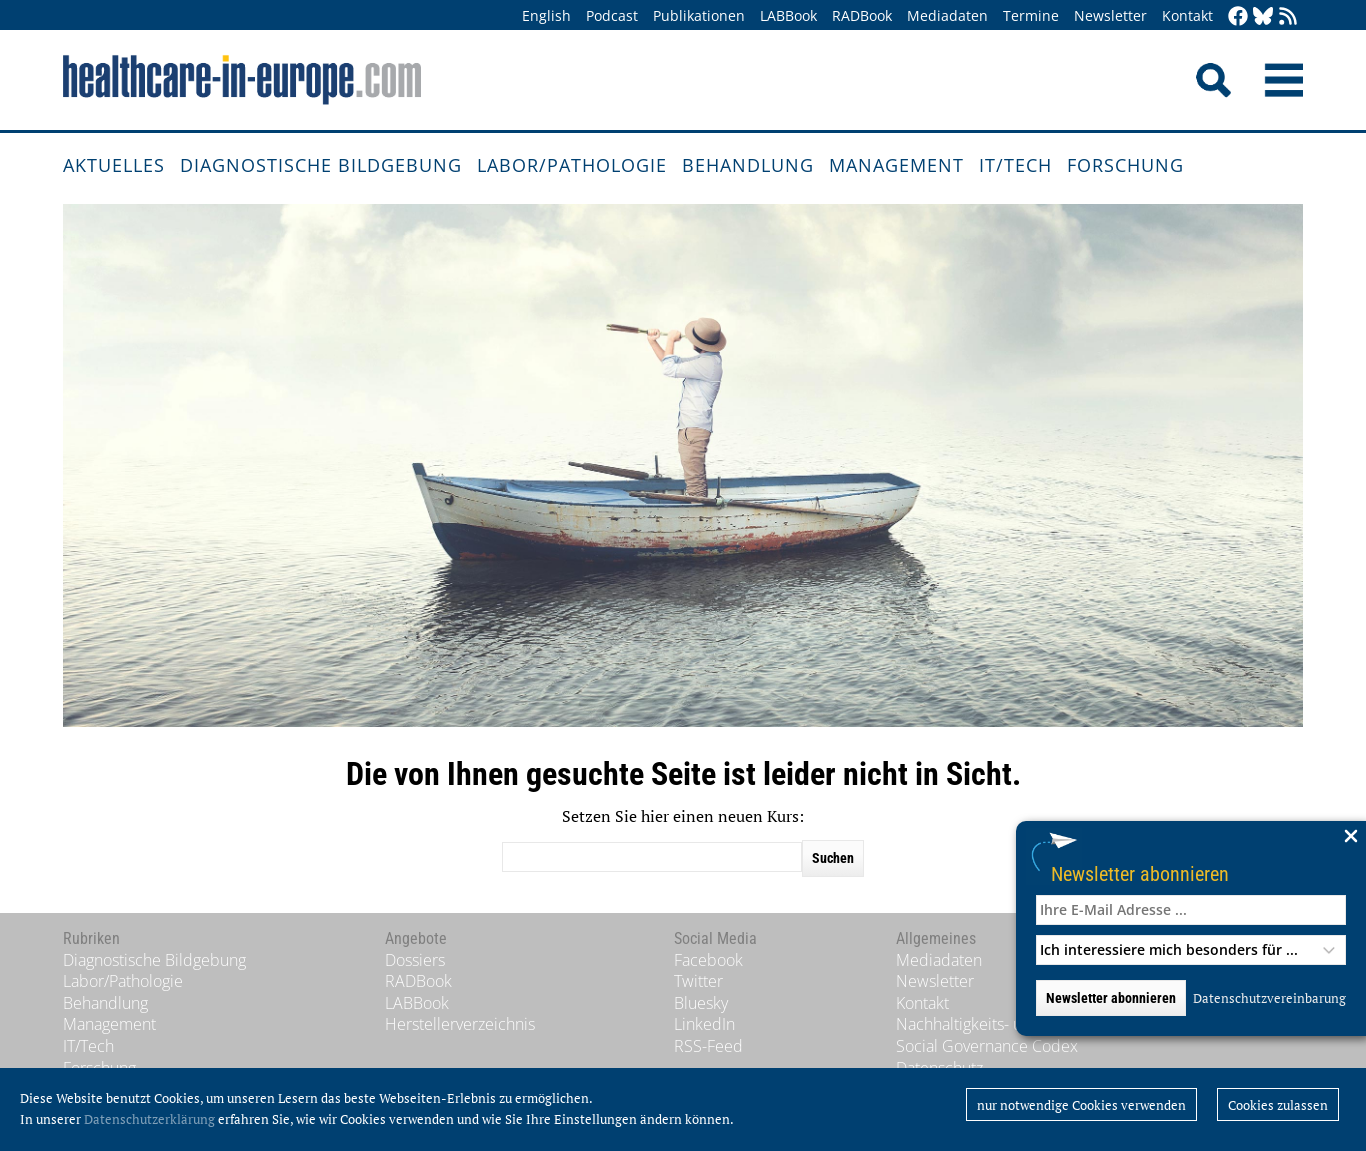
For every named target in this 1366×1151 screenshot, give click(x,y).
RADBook (862, 15)
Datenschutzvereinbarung (1269, 998)
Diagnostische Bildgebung (321, 165)
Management (896, 165)
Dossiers (415, 960)
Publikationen (699, 15)
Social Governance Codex (987, 1046)
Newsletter (1110, 15)
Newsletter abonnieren (1140, 873)
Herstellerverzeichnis (460, 1024)
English (546, 15)
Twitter (698, 981)
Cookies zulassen (1278, 1105)
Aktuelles (114, 165)
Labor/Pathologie (572, 165)
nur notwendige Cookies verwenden (1081, 1105)
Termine (1031, 15)
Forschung (1125, 165)
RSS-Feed (708, 1046)
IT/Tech (1015, 165)
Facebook (708, 960)
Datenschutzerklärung (149, 1119)
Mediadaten (947, 15)
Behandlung (748, 165)
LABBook (788, 15)
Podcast (612, 15)
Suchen (833, 858)
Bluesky (701, 1003)
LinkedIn (704, 1024)
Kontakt (1187, 15)
